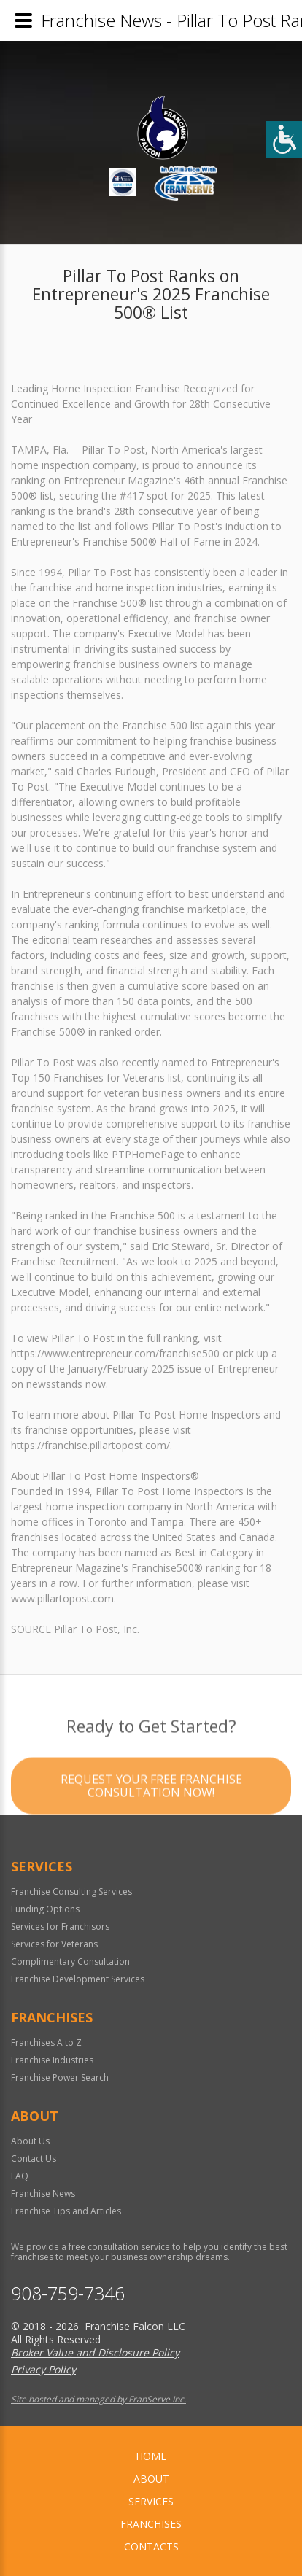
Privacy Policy (43, 2369)
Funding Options (45, 1909)
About (151, 2479)
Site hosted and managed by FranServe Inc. (98, 2399)
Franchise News (43, 2193)
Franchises (151, 2524)
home (151, 2456)
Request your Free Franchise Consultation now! (151, 1812)
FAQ (19, 2176)
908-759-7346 (68, 2293)
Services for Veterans (54, 1944)
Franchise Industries (52, 2060)
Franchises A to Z (46, 2042)
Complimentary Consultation (70, 1961)
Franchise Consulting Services (71, 1891)
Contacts (151, 2546)
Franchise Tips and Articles (66, 2211)
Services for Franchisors (60, 1926)
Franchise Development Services (77, 1979)
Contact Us (33, 2158)
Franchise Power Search (60, 2077)
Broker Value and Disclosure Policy (95, 2352)
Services (151, 2501)
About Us (30, 2141)
